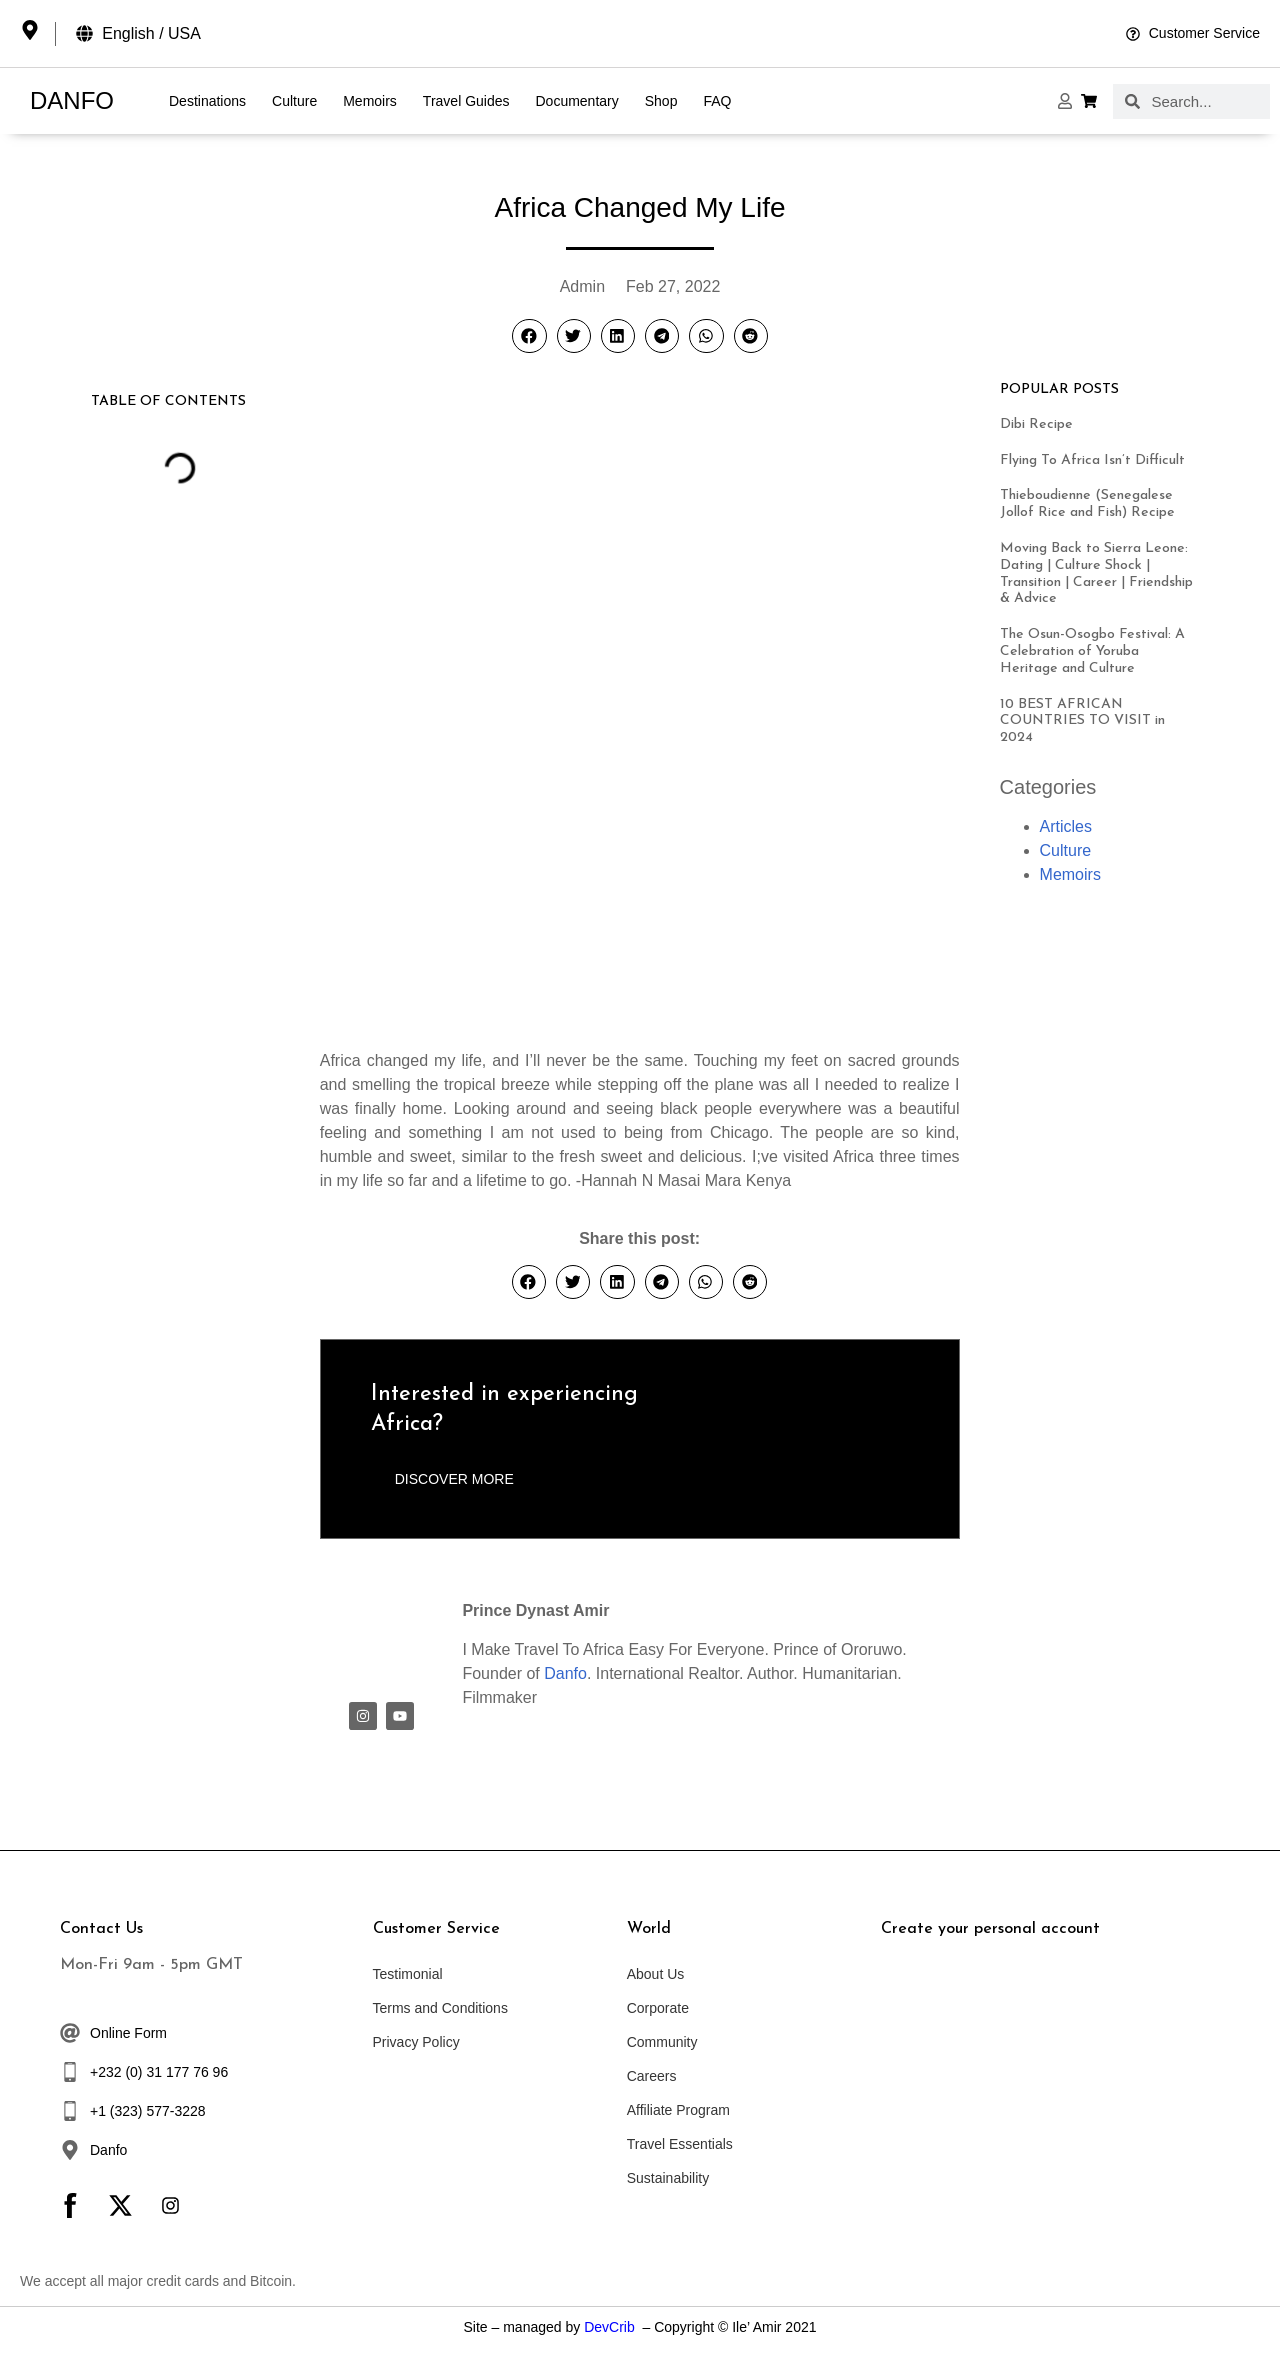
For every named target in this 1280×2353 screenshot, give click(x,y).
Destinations (207, 101)
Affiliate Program (678, 2110)
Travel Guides (466, 101)
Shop (661, 101)
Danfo (565, 1673)
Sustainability (668, 2178)
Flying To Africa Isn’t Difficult (1092, 460)
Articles (1066, 826)
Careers (652, 2076)
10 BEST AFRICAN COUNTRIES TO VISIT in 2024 (1082, 721)
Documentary (576, 101)
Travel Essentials (680, 2144)
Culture (294, 101)
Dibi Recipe (1036, 424)
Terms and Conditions (440, 2008)
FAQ (717, 101)
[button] (529, 336)
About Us (656, 1974)
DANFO (72, 100)
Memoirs (370, 101)
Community (662, 2042)
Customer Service (436, 1929)
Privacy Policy (416, 2042)
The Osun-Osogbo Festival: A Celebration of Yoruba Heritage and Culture (1092, 651)
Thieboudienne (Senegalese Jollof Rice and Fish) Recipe (1087, 504)
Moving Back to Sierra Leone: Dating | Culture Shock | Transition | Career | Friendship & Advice (1096, 573)
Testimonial (408, 1974)
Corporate (658, 2008)
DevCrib (609, 2327)
